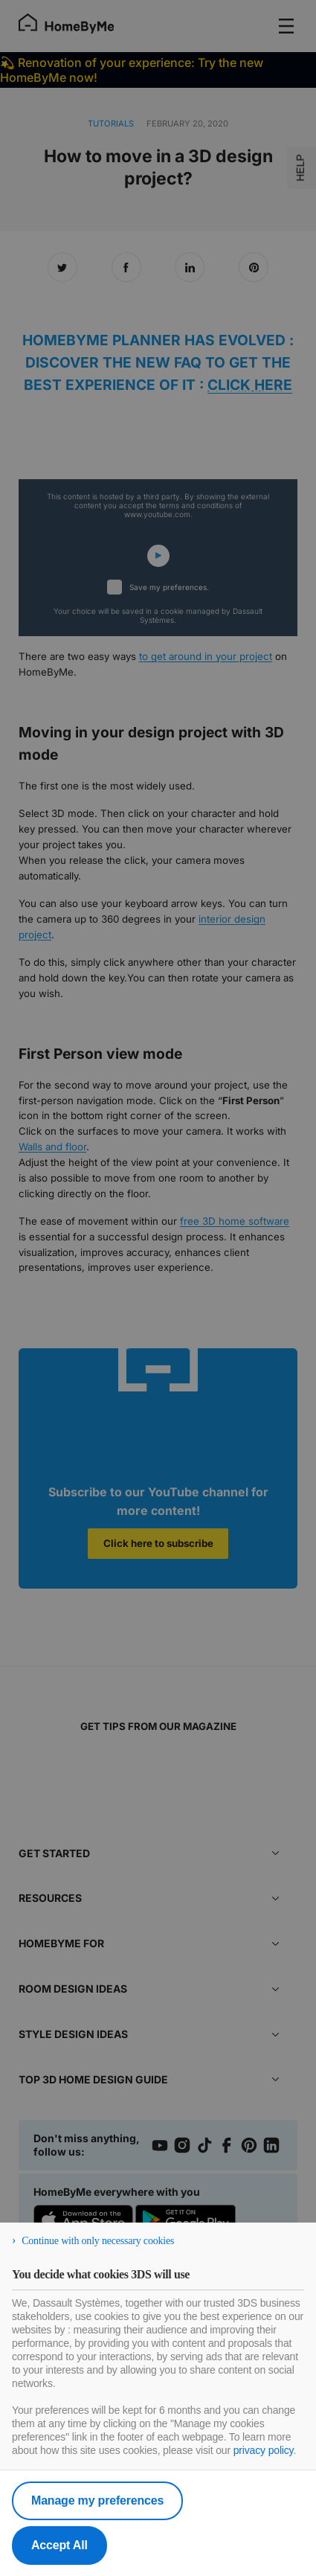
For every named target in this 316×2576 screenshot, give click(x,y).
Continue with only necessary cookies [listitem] (98, 2240)
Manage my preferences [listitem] (97, 2500)
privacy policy (263, 2450)
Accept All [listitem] (59, 2545)
